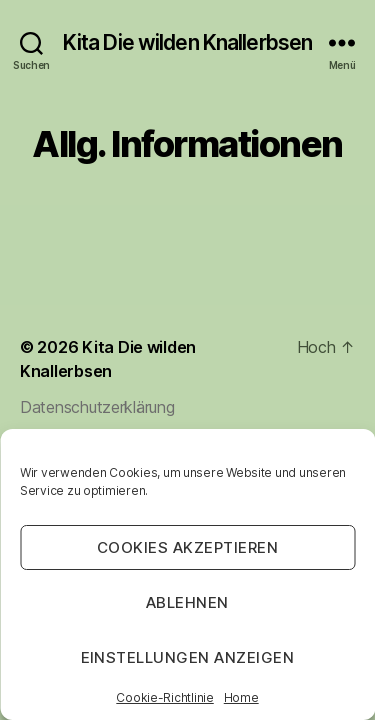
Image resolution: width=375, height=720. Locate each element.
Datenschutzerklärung (97, 407)
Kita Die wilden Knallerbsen (187, 42)
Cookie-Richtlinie (164, 697)
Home (241, 697)
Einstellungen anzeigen (188, 657)
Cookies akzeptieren (188, 547)
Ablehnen (187, 602)
